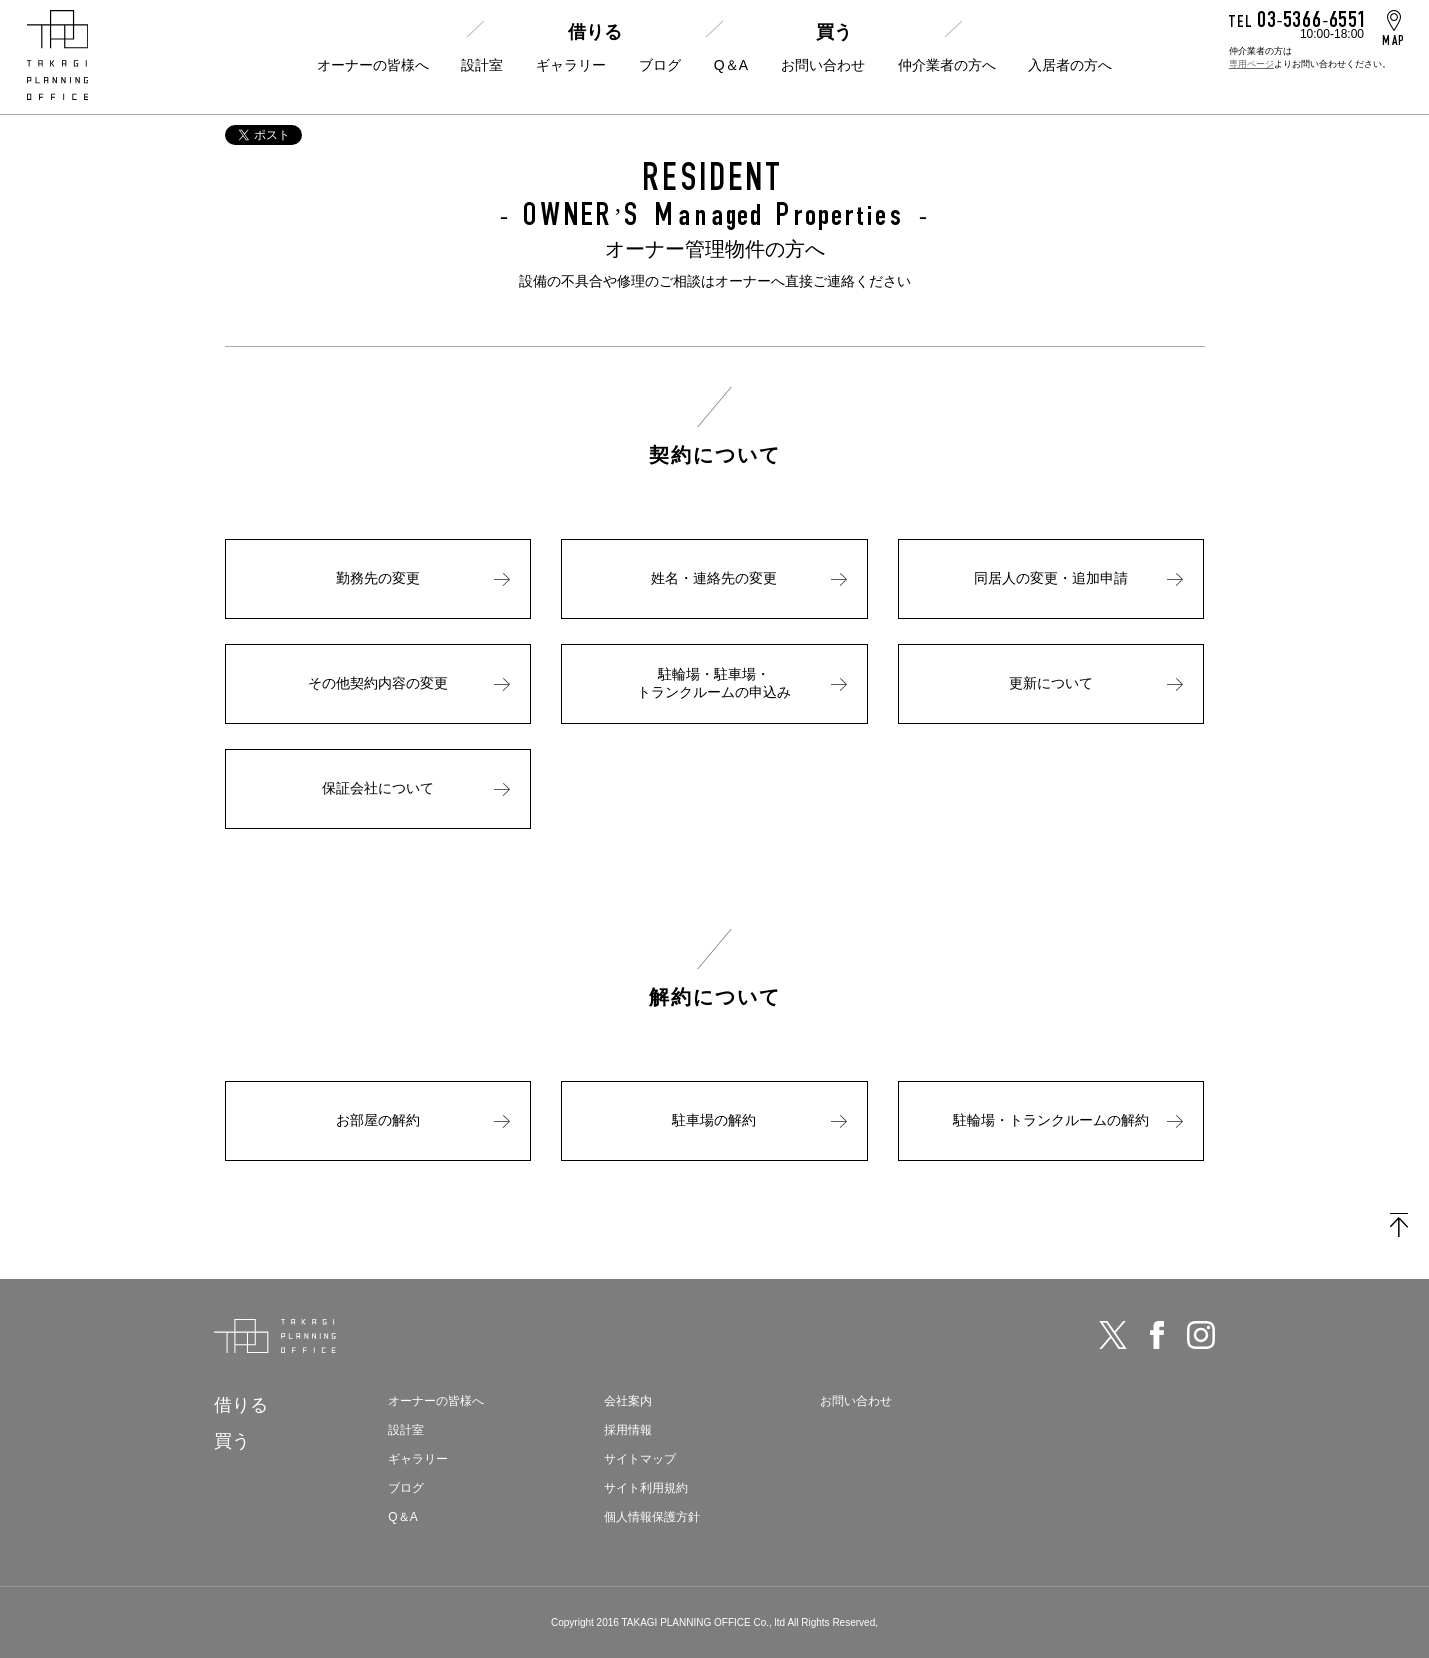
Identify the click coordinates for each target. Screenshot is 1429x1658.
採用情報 (628, 1430)
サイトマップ (640, 1459)
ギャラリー (571, 65)
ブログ (660, 65)
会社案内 (628, 1401)
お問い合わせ (823, 65)
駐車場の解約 (714, 1120)
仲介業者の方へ (947, 65)
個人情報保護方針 (652, 1517)
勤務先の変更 (378, 578)
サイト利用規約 (646, 1488)
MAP (1394, 40)
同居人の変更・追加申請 (1051, 578)
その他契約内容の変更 (378, 683)
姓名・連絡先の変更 (714, 578)
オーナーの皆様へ (373, 65)
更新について (1051, 683)
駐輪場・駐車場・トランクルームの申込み (714, 683)
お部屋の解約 (378, 1120)
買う (834, 32)
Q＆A (731, 65)
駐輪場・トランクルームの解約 (1051, 1120)
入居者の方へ (1070, 65)
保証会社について (378, 788)
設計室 (482, 65)
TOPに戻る (1399, 1225)
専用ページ (1251, 64)
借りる (595, 32)
